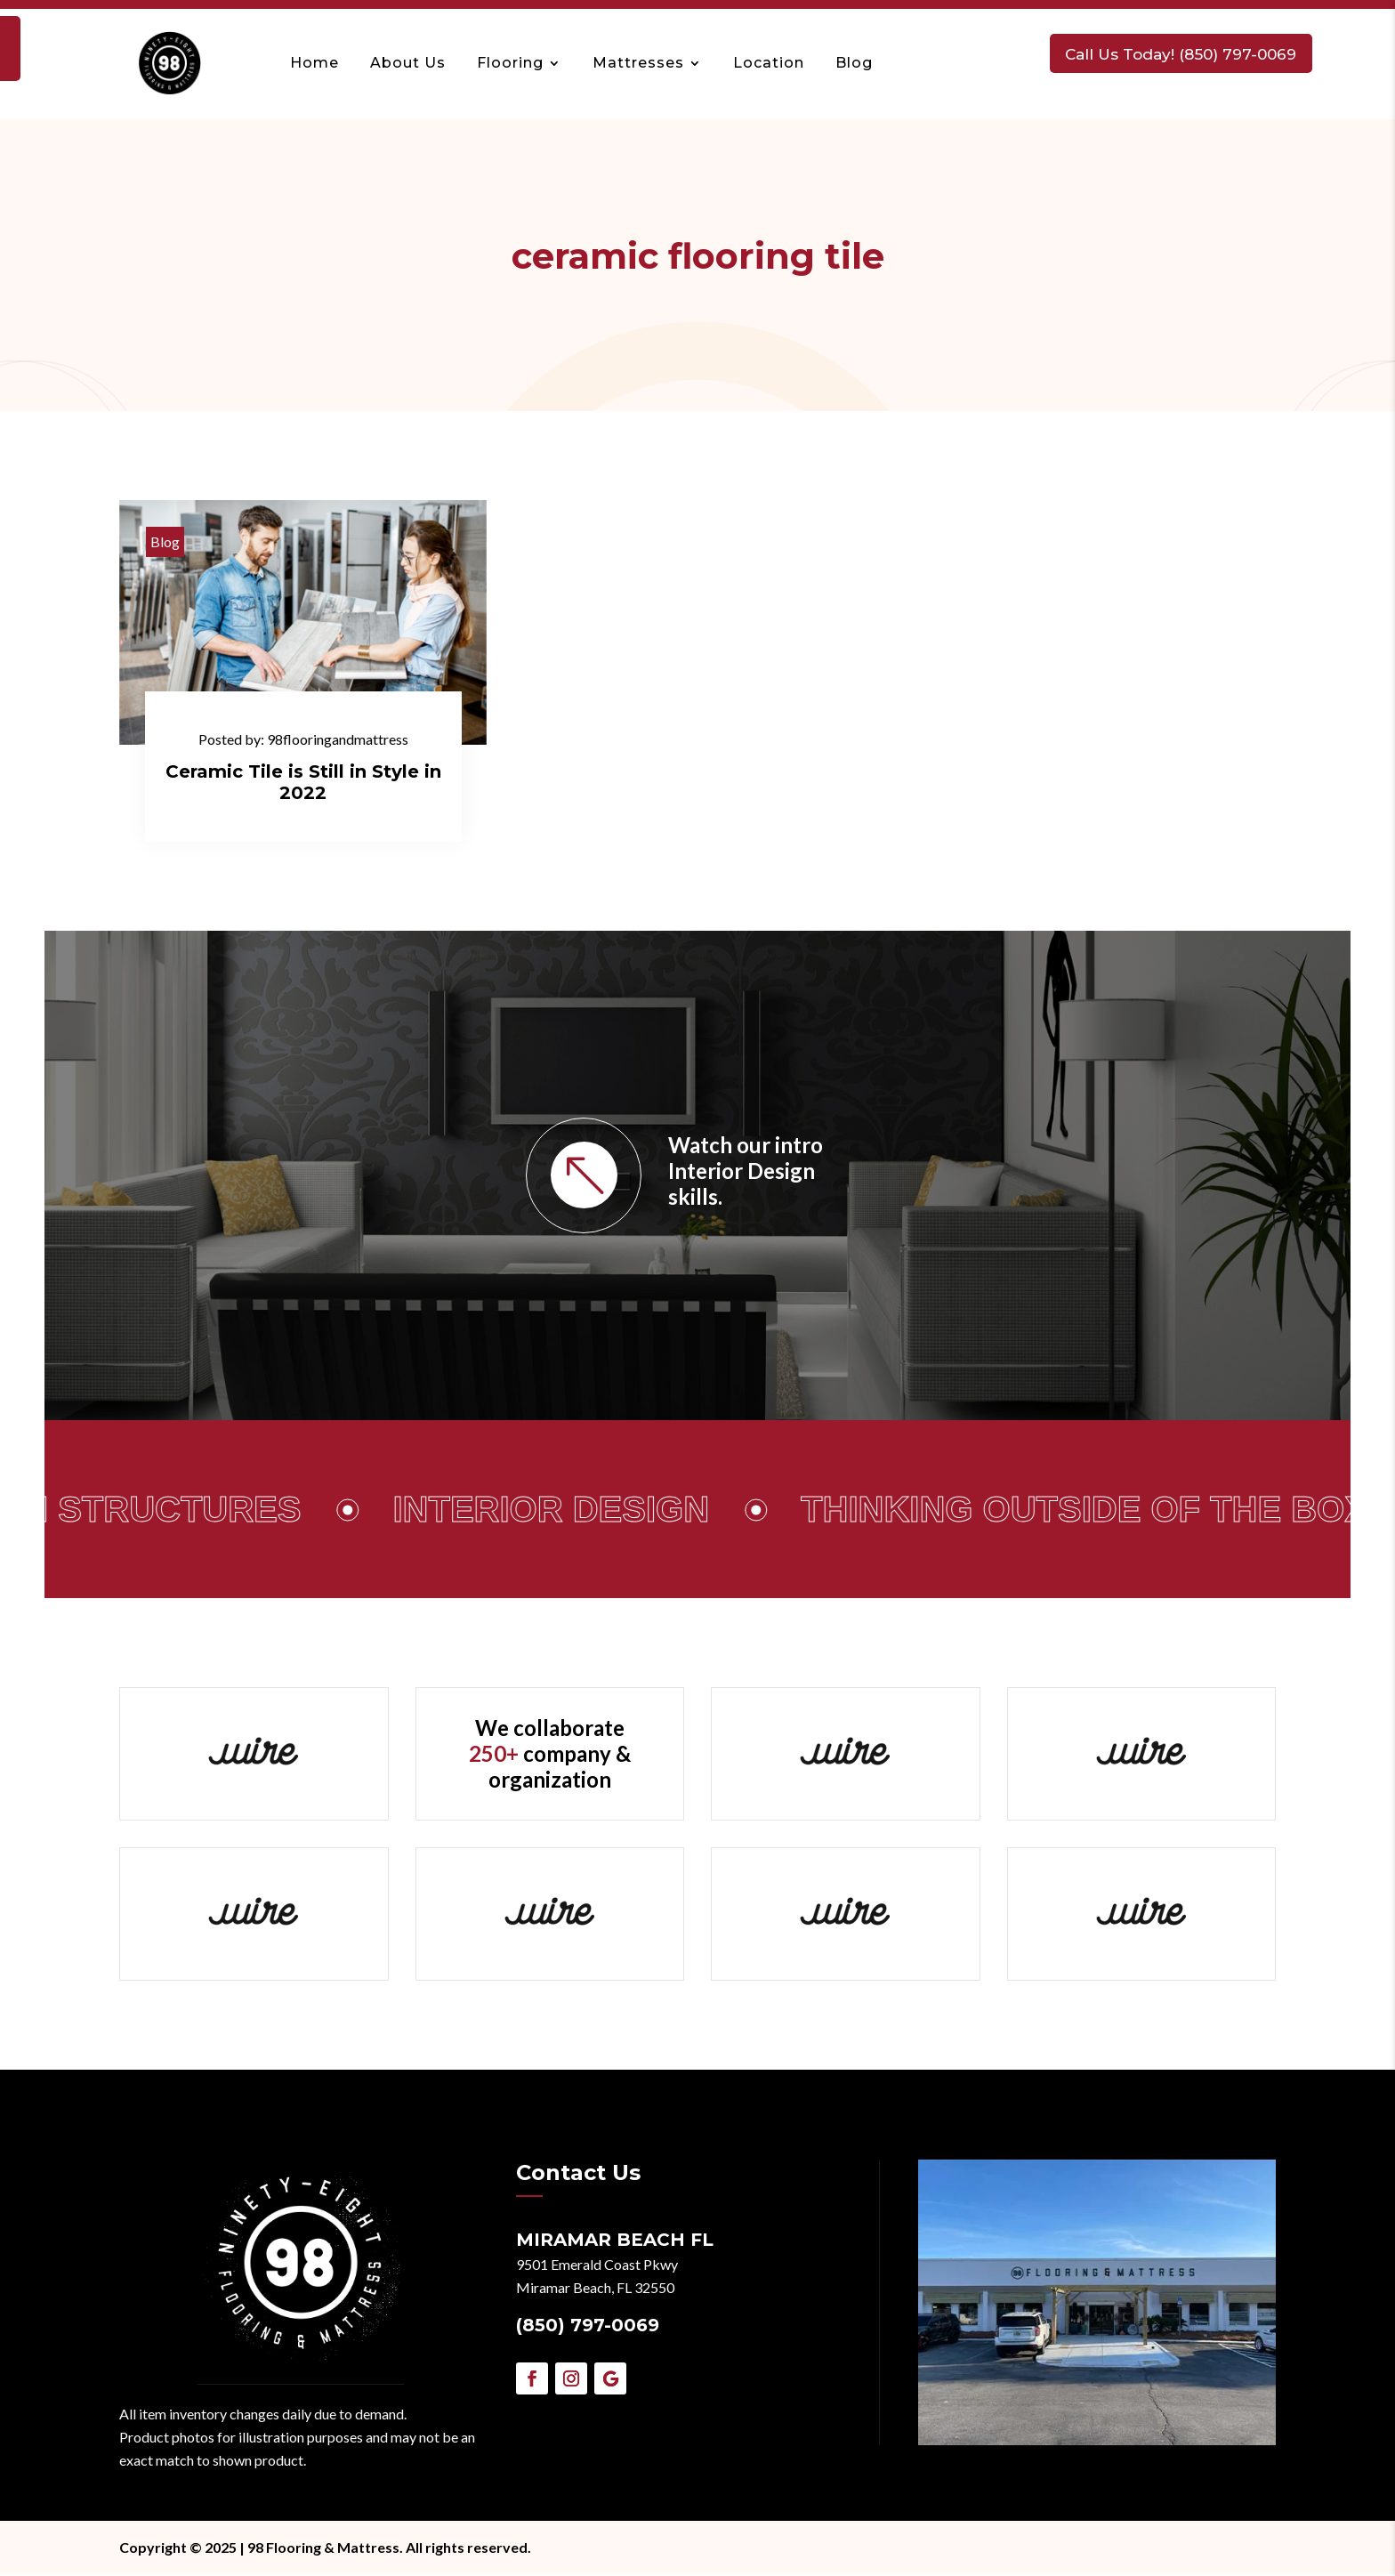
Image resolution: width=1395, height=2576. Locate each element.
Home (321, 61)
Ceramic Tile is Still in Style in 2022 (303, 782)
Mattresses (645, 61)
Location (775, 61)
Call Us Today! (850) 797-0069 (1186, 51)
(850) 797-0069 (587, 2327)
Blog (861, 61)
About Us (415, 61)
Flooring (517, 61)
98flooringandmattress (337, 739)
